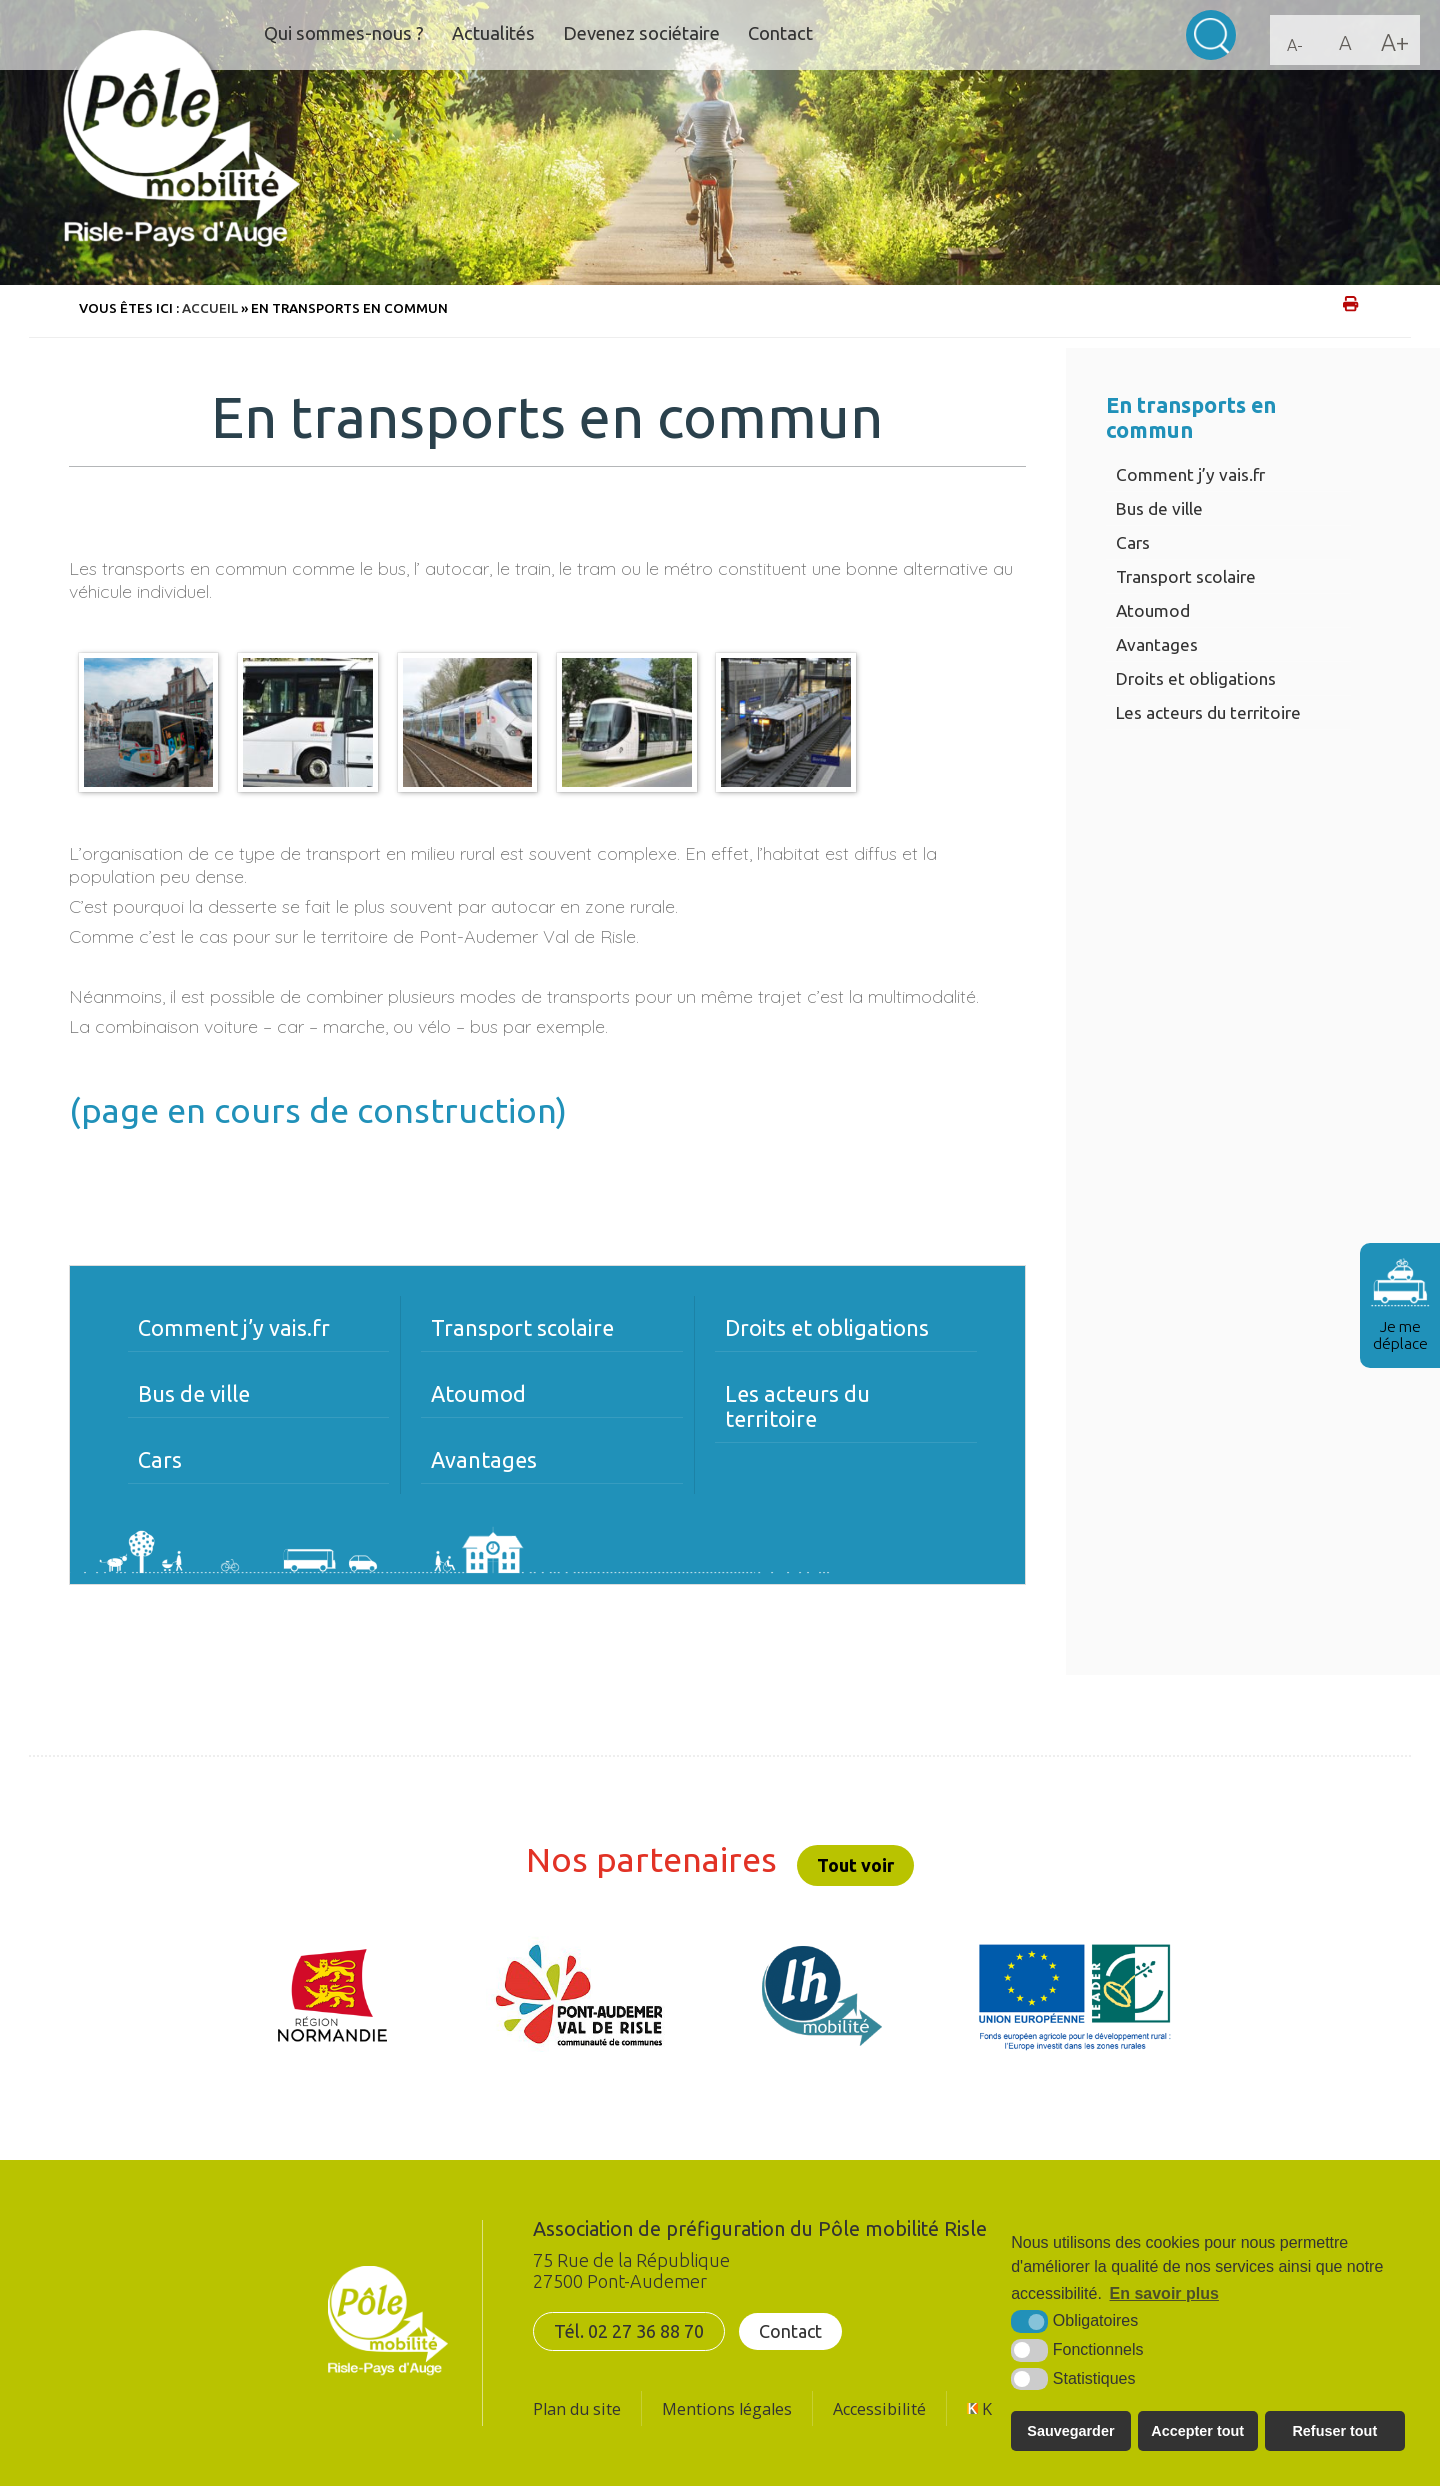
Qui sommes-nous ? (349, 34)
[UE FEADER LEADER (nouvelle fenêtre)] (1074, 1996)
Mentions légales (727, 2409)
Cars (1133, 542)
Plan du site (577, 2409)
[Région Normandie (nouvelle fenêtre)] (333, 1996)
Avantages (1157, 644)
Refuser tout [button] (1334, 2431)
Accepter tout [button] (1197, 2431)
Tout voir (855, 1865)
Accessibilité (879, 2409)
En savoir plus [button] (1164, 2293)
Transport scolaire (1186, 576)
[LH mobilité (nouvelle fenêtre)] (822, 1996)
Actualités (506, 34)
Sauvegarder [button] (1070, 2431)
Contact (806, 34)
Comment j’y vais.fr (1190, 474)
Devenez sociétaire (661, 34)
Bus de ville (1159, 508)
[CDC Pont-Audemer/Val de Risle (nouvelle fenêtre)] (578, 1996)
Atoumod (1153, 610)
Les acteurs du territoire (1208, 712)
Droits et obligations (1196, 678)
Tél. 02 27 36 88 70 (629, 2331)
